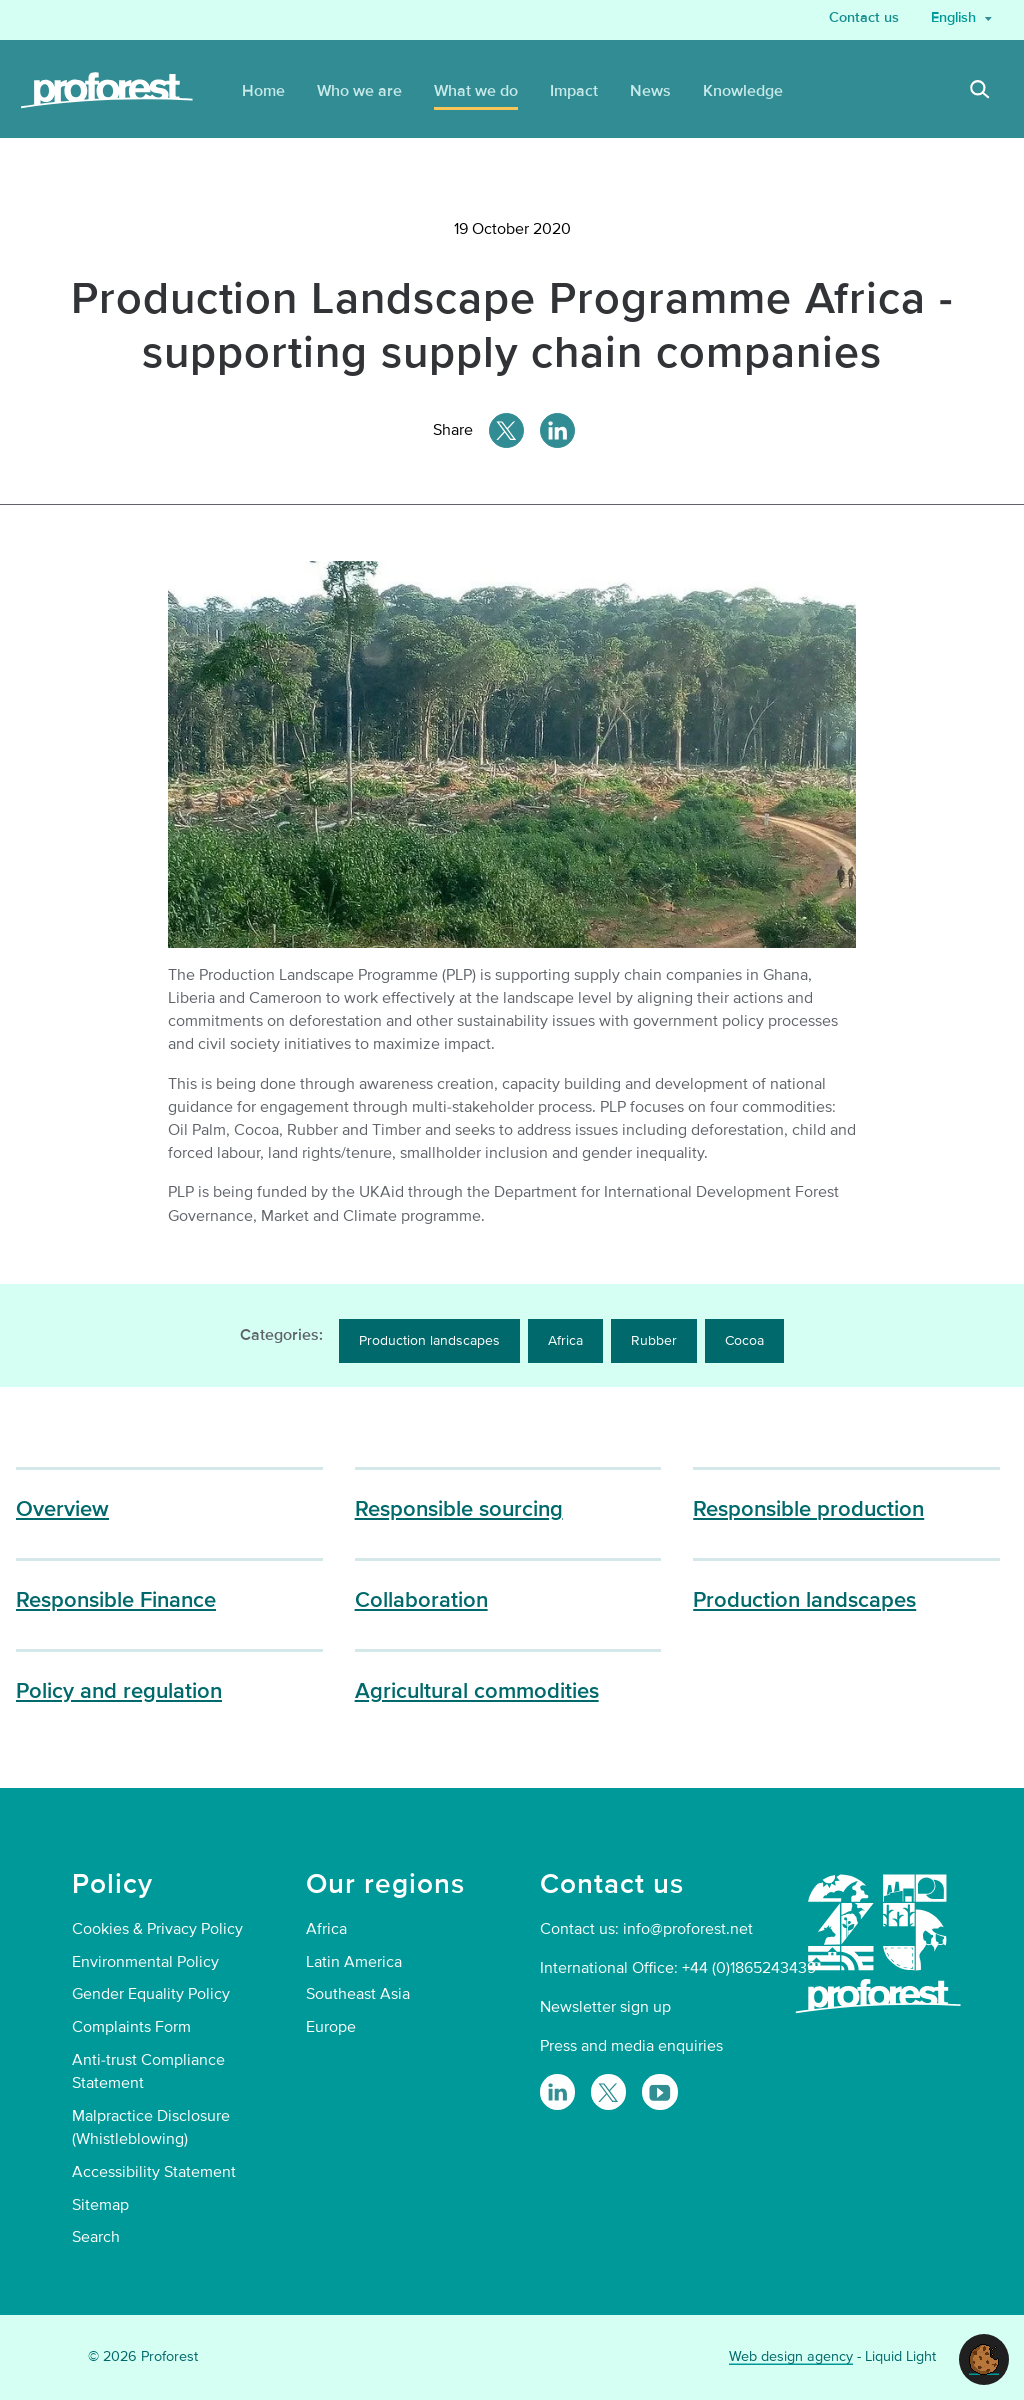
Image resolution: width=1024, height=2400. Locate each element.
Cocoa (744, 1340)
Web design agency (791, 2356)
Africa (565, 1340)
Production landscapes (429, 1340)
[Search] (980, 92)
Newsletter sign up (605, 2007)
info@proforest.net (688, 1929)
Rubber (654, 1340)
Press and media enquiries (631, 2046)
